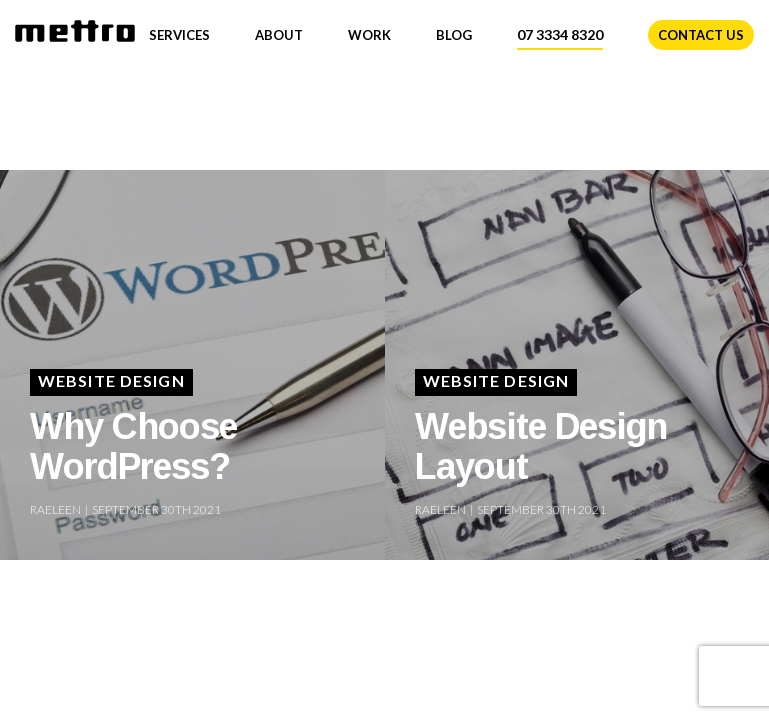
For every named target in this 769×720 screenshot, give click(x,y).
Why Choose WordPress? (133, 445)
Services (179, 35)
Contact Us (701, 35)
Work (369, 35)
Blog (454, 35)
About (279, 35)
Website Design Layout (541, 445)
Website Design (111, 380)
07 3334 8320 (560, 34)
